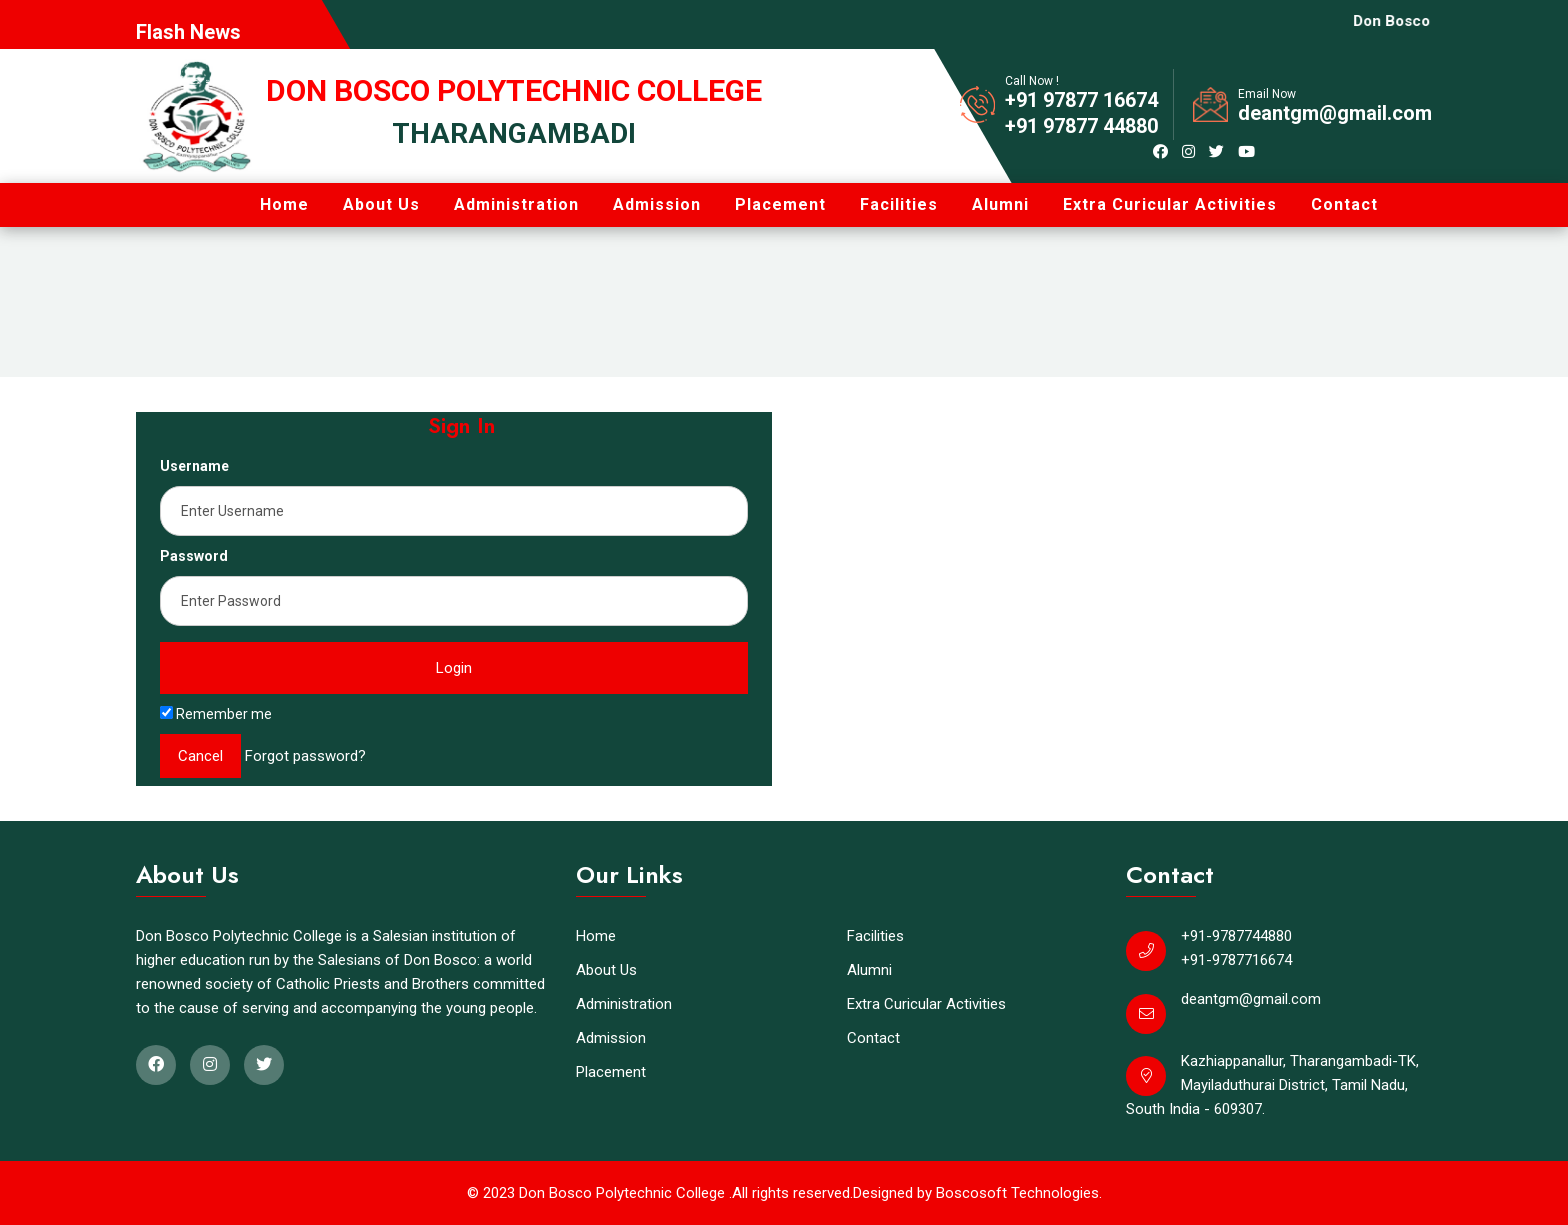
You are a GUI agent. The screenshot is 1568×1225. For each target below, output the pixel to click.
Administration (516, 204)
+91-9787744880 (1236, 936)
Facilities (899, 204)
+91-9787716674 (1236, 960)
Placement (780, 204)
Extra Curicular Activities (1170, 204)
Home (284, 204)
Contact (1344, 204)
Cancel (200, 756)
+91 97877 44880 (1081, 126)
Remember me (216, 714)
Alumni (1000, 204)
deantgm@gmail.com (1335, 113)
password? (329, 756)
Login (454, 668)
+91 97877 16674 (1081, 100)
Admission (657, 204)
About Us (381, 204)
